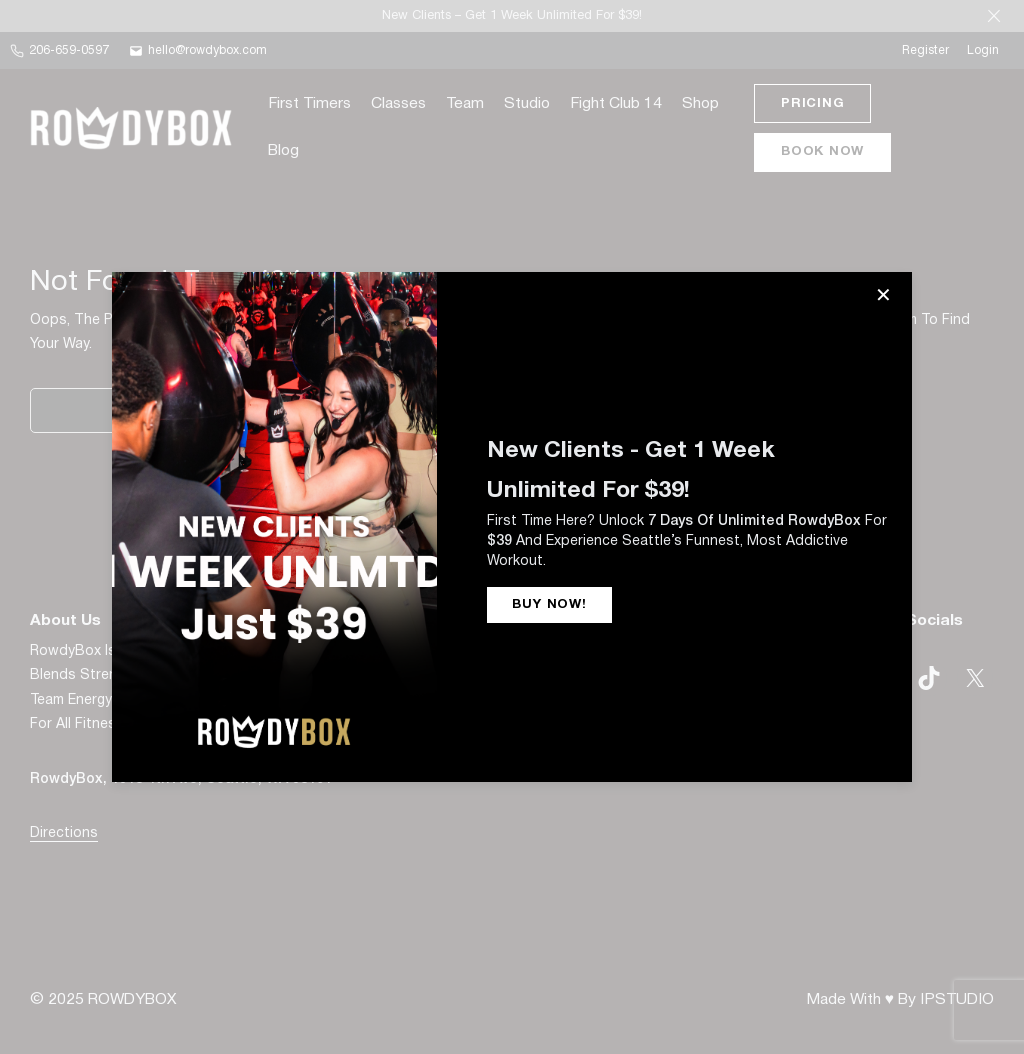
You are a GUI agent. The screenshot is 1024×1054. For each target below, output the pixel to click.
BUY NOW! (549, 605)
